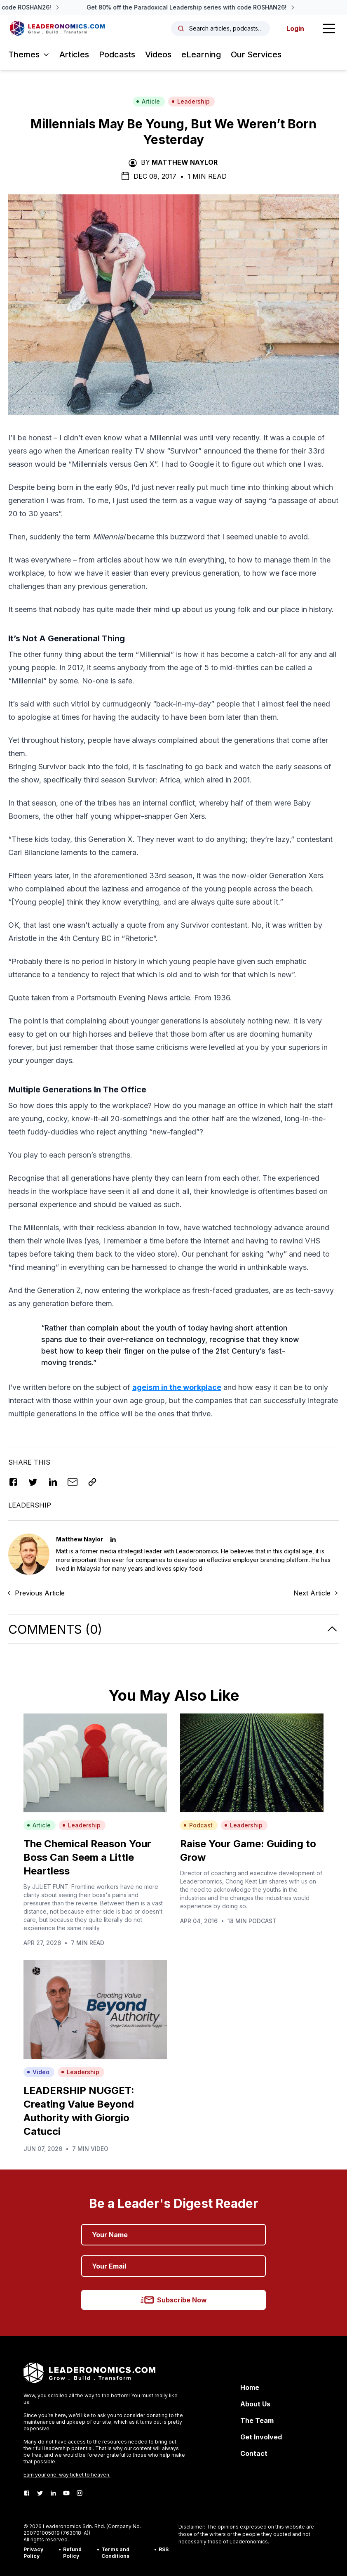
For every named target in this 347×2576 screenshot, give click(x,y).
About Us (255, 2404)
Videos (158, 54)
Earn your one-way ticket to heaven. (66, 2475)
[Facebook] (26, 2493)
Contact (253, 2453)
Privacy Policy (33, 2552)
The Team (257, 2420)
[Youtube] (66, 2493)
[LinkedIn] (53, 2493)
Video (38, 2071)
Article (148, 101)
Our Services (256, 54)
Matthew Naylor (185, 162)
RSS (164, 2549)
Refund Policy (72, 2552)
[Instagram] (79, 2493)
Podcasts (117, 54)
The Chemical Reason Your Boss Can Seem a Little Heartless (87, 1857)
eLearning (201, 54)
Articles (74, 54)
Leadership (190, 101)
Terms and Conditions (115, 2552)
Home (249, 2387)
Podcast (198, 1825)
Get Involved (261, 2437)
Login (295, 28)
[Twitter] (40, 2493)
